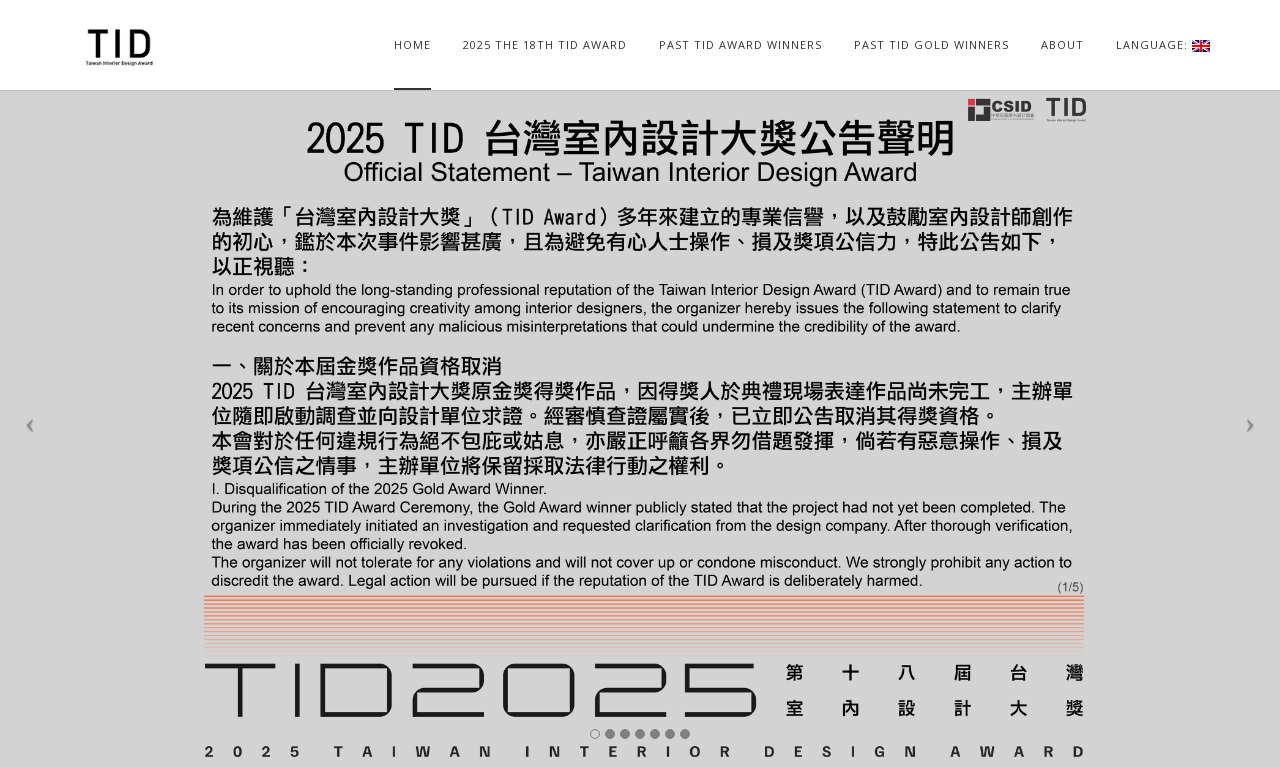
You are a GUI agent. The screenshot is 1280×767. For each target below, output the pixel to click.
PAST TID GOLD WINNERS (931, 44)
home (412, 44)
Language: (1163, 44)
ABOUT (1062, 44)
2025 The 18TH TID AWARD (545, 44)
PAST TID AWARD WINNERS (740, 44)
